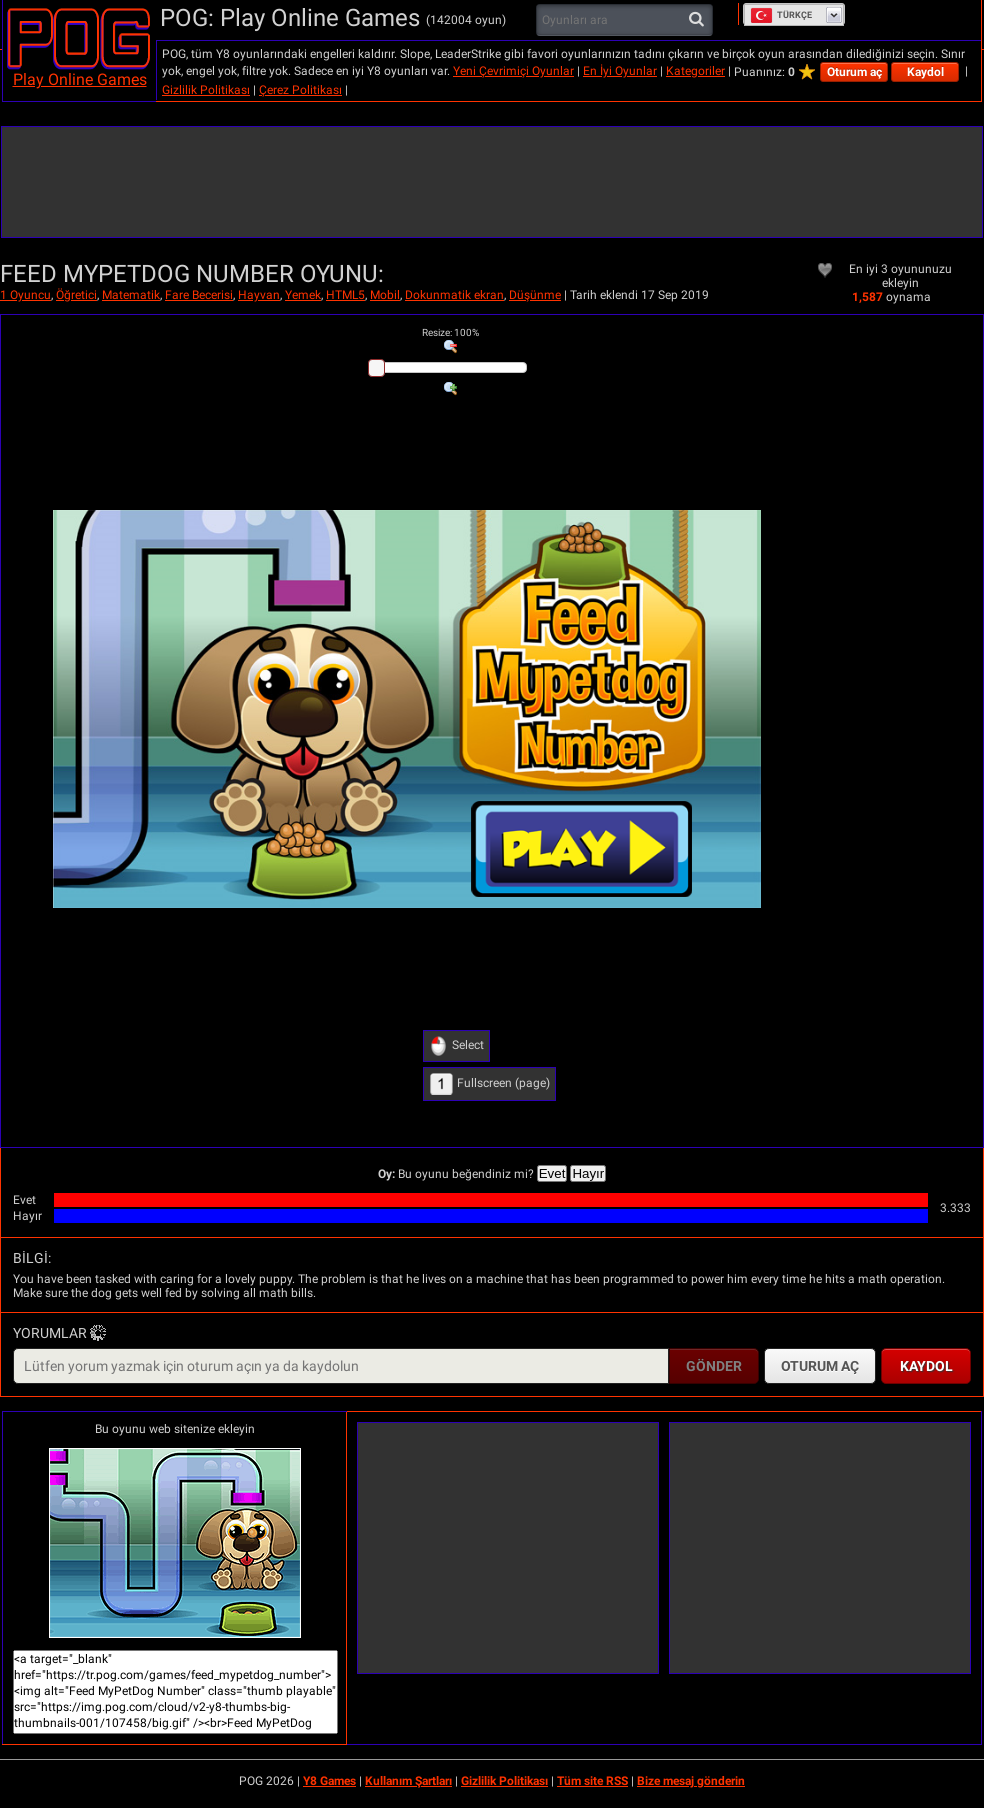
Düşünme (535, 295)
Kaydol (925, 72)
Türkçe (781, 15)
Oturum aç (854, 72)
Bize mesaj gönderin (691, 1781)
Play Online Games (80, 79)
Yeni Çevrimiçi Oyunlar (513, 71)
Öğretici (76, 295)
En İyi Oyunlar (620, 71)
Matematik (131, 295)
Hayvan (259, 295)
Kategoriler (695, 71)
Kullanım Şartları (408, 1781)
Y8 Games (329, 1781)
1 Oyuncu (25, 295)
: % (450, 332)
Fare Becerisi (199, 295)
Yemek (303, 295)
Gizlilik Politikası (206, 90)
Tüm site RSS (592, 1781)
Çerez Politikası (300, 90)
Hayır (588, 1173)
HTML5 (345, 295)
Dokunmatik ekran (454, 295)
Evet (552, 1173)
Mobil (385, 295)
